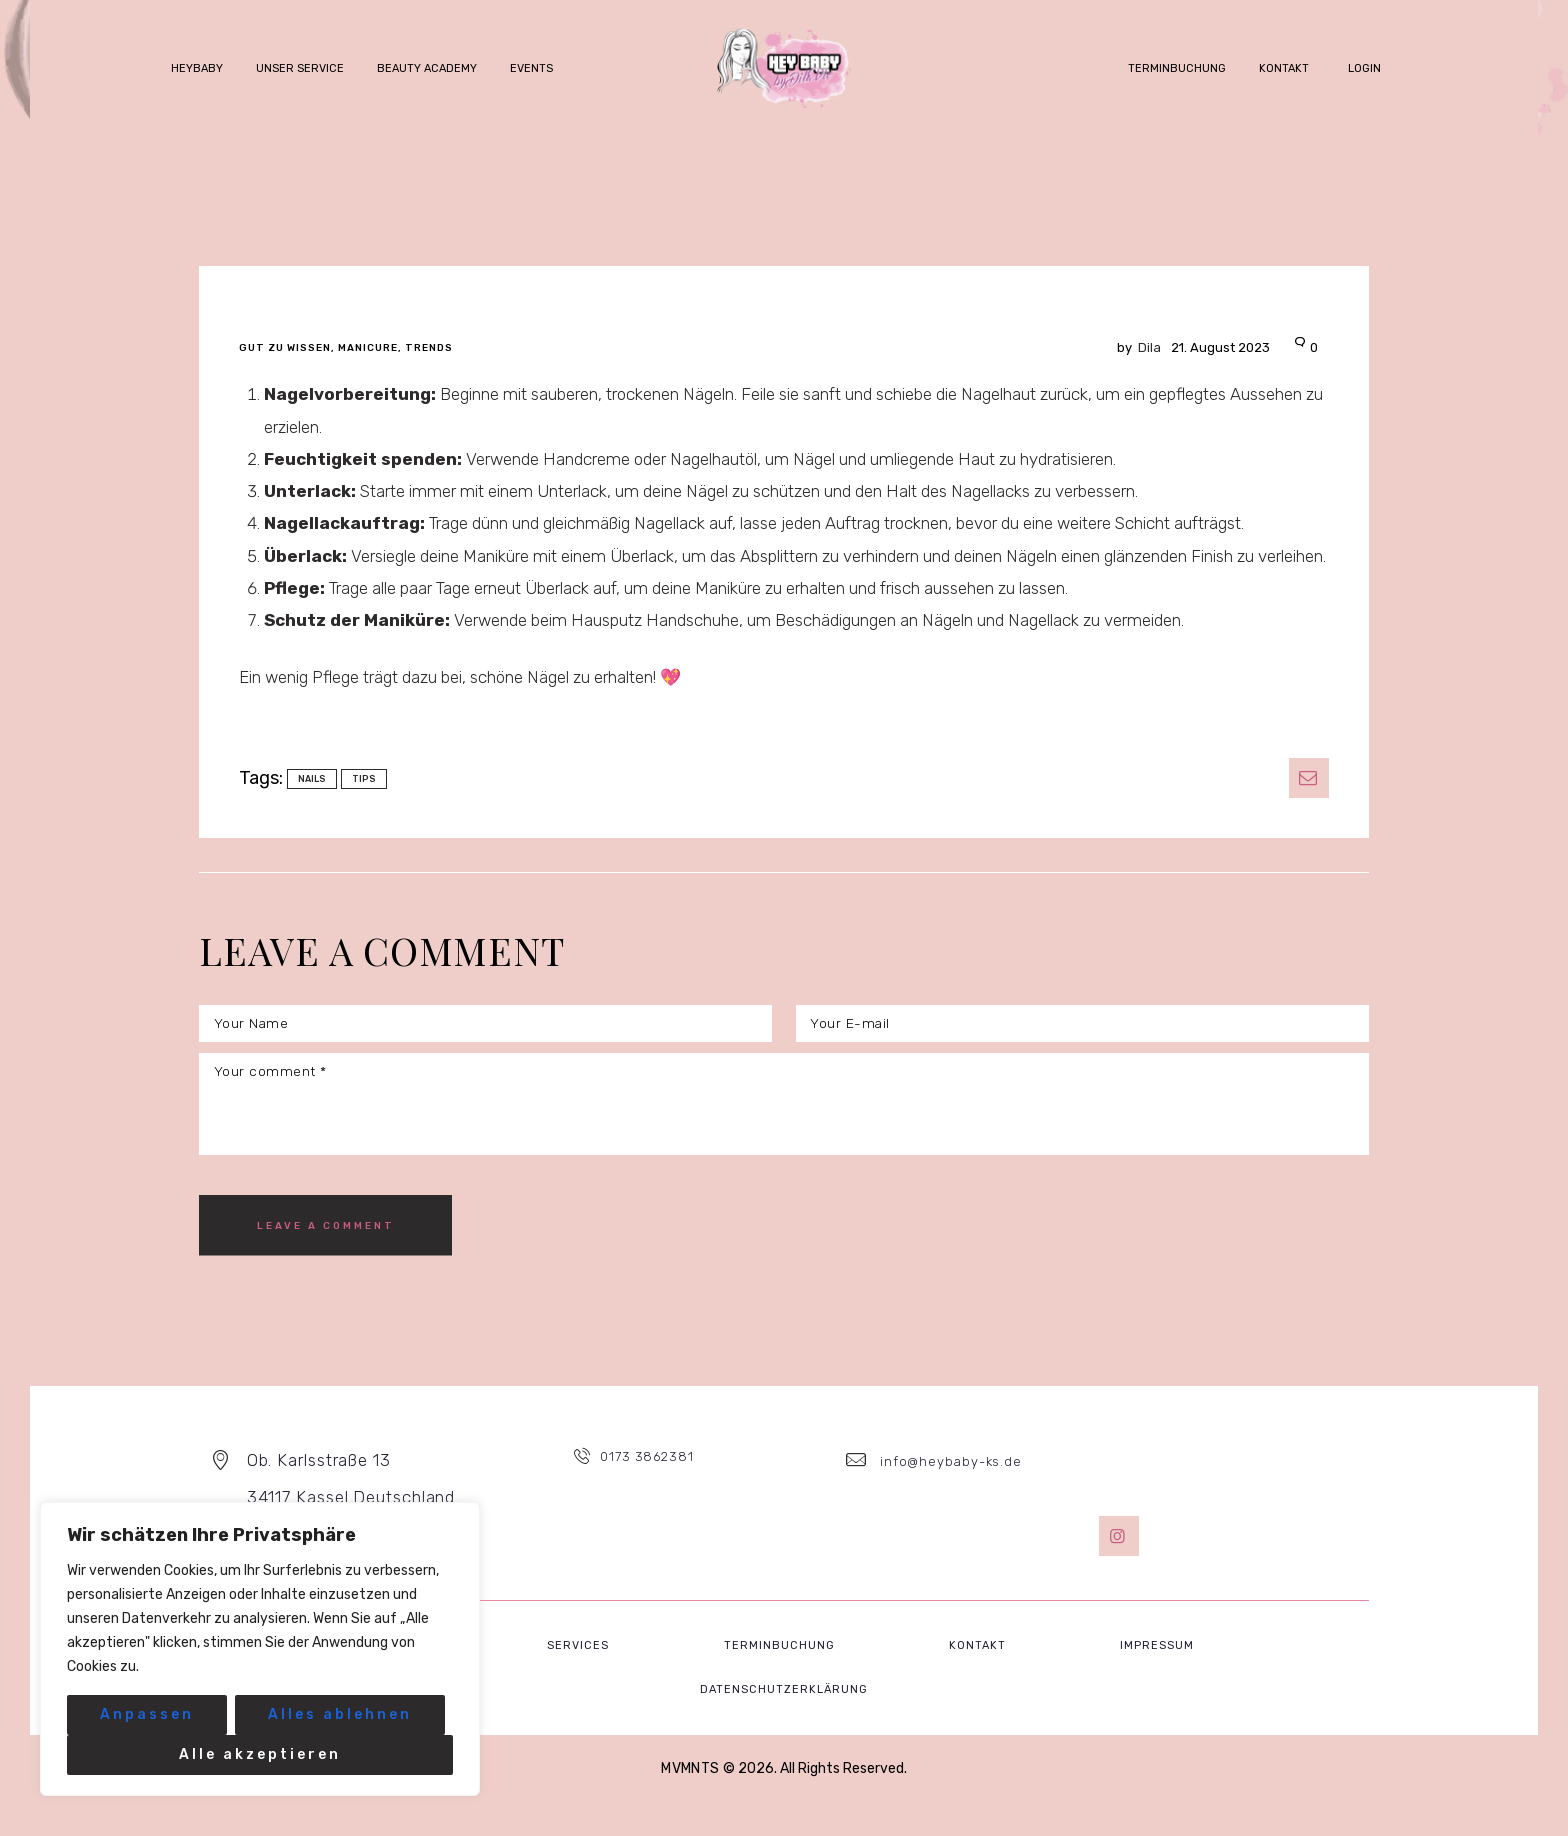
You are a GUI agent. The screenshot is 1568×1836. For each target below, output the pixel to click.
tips (364, 779)
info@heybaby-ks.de (950, 1492)
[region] (260, 1649)
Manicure (368, 348)
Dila (1122, 347)
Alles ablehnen (340, 1714)
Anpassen (147, 1714)
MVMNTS (691, 1800)
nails (312, 779)
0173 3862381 (651, 1492)
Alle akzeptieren (260, 1754)
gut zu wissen (285, 348)
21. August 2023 (1206, 347)
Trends (429, 348)
